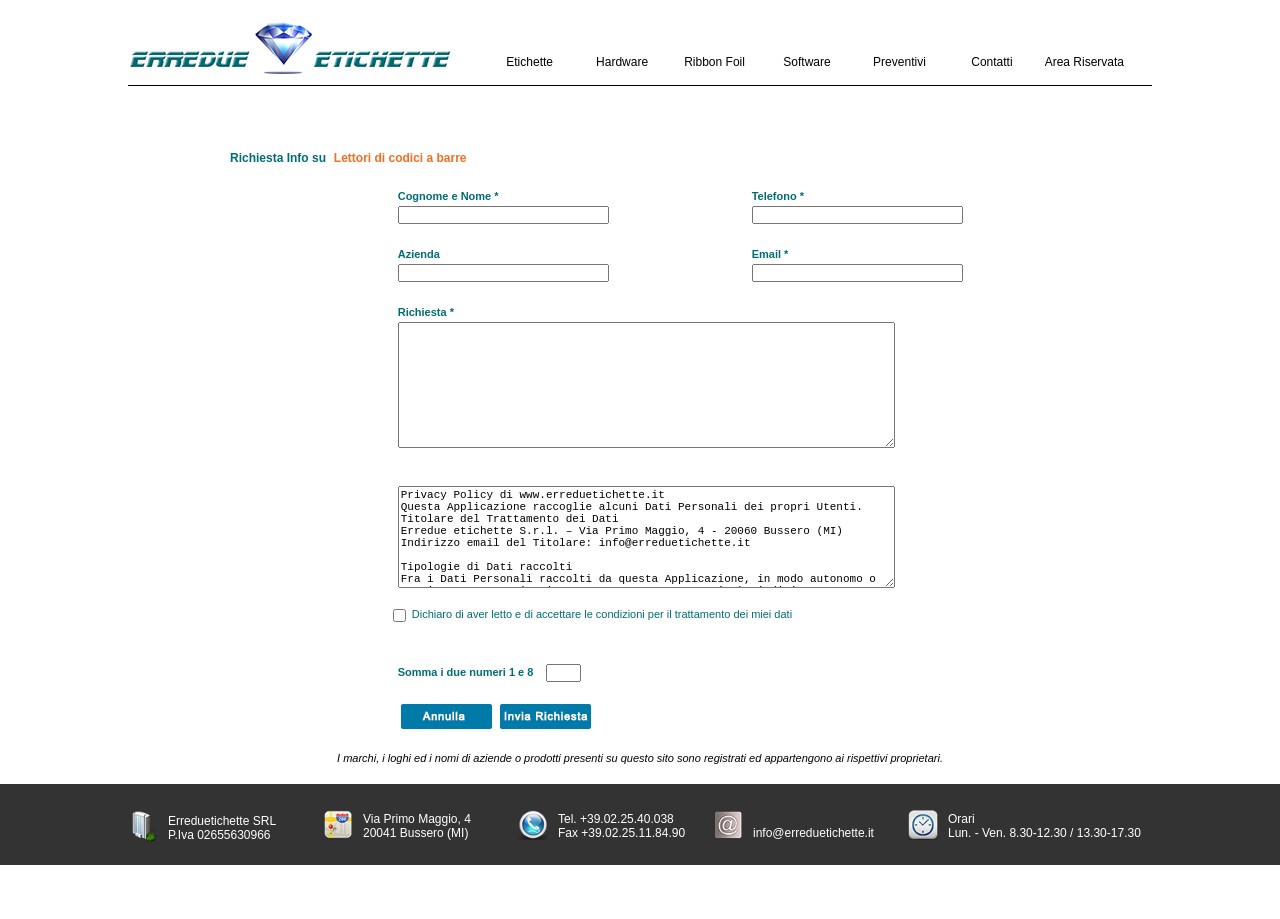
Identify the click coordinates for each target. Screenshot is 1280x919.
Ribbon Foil (714, 62)
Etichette (529, 62)
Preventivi (899, 62)
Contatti (991, 62)
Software (806, 62)
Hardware (622, 62)
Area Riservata (1084, 62)
